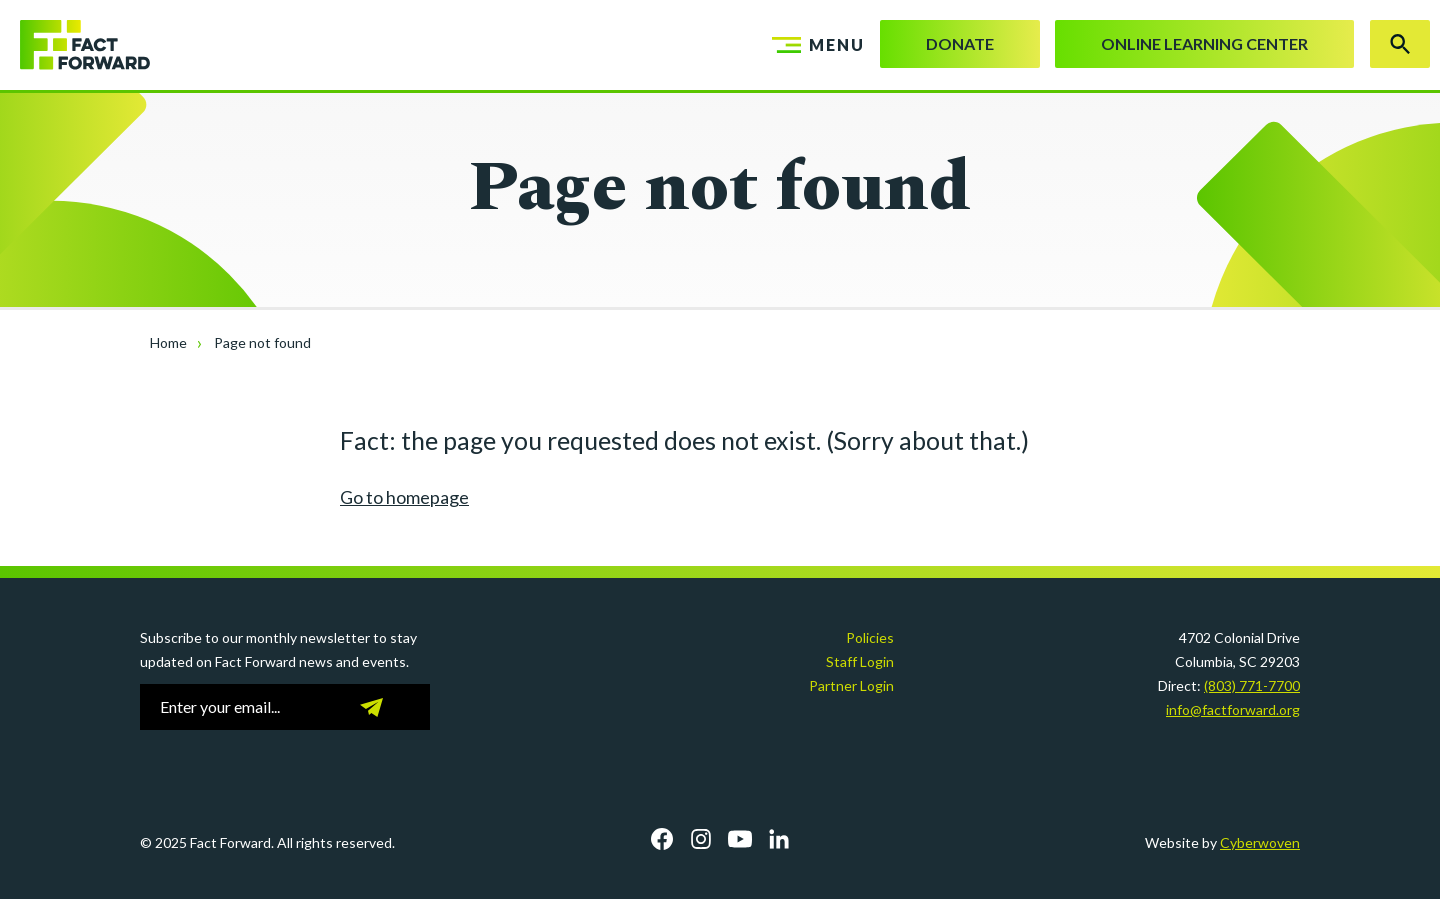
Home (168, 342)
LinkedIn (779, 839)
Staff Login (860, 661)
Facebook (662, 839)
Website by (1222, 842)
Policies (870, 637)
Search (1400, 44)
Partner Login (851, 685)
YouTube (740, 839)
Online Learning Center (1204, 43)
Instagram (701, 839)
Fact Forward (75, 45)
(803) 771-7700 (1252, 685)
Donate (960, 43)
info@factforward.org (1233, 709)
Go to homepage (404, 497)
